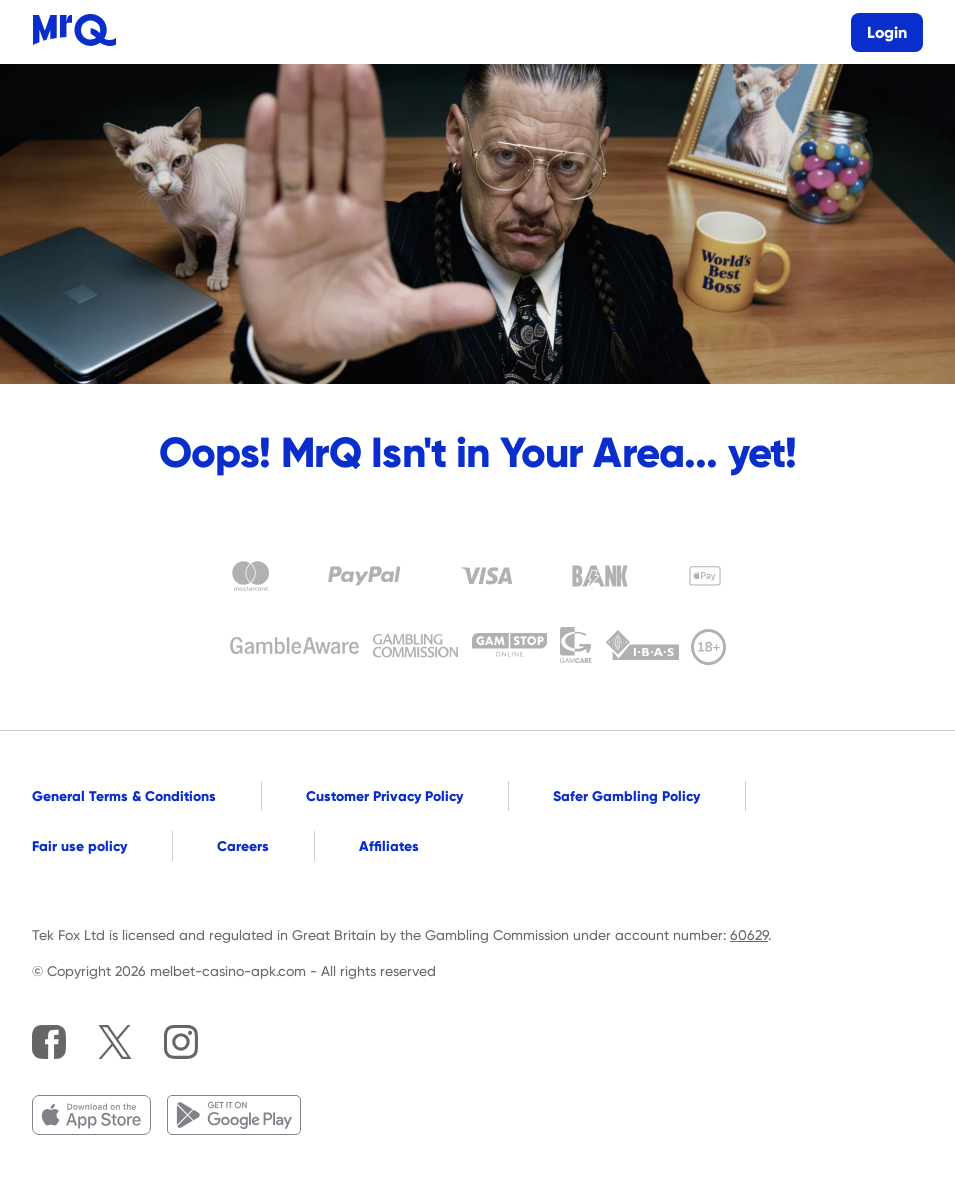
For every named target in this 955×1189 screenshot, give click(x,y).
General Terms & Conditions (124, 796)
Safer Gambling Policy (626, 796)
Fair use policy (79, 846)
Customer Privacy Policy (384, 796)
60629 (749, 935)
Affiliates (389, 846)
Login (887, 32)
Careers (243, 846)
